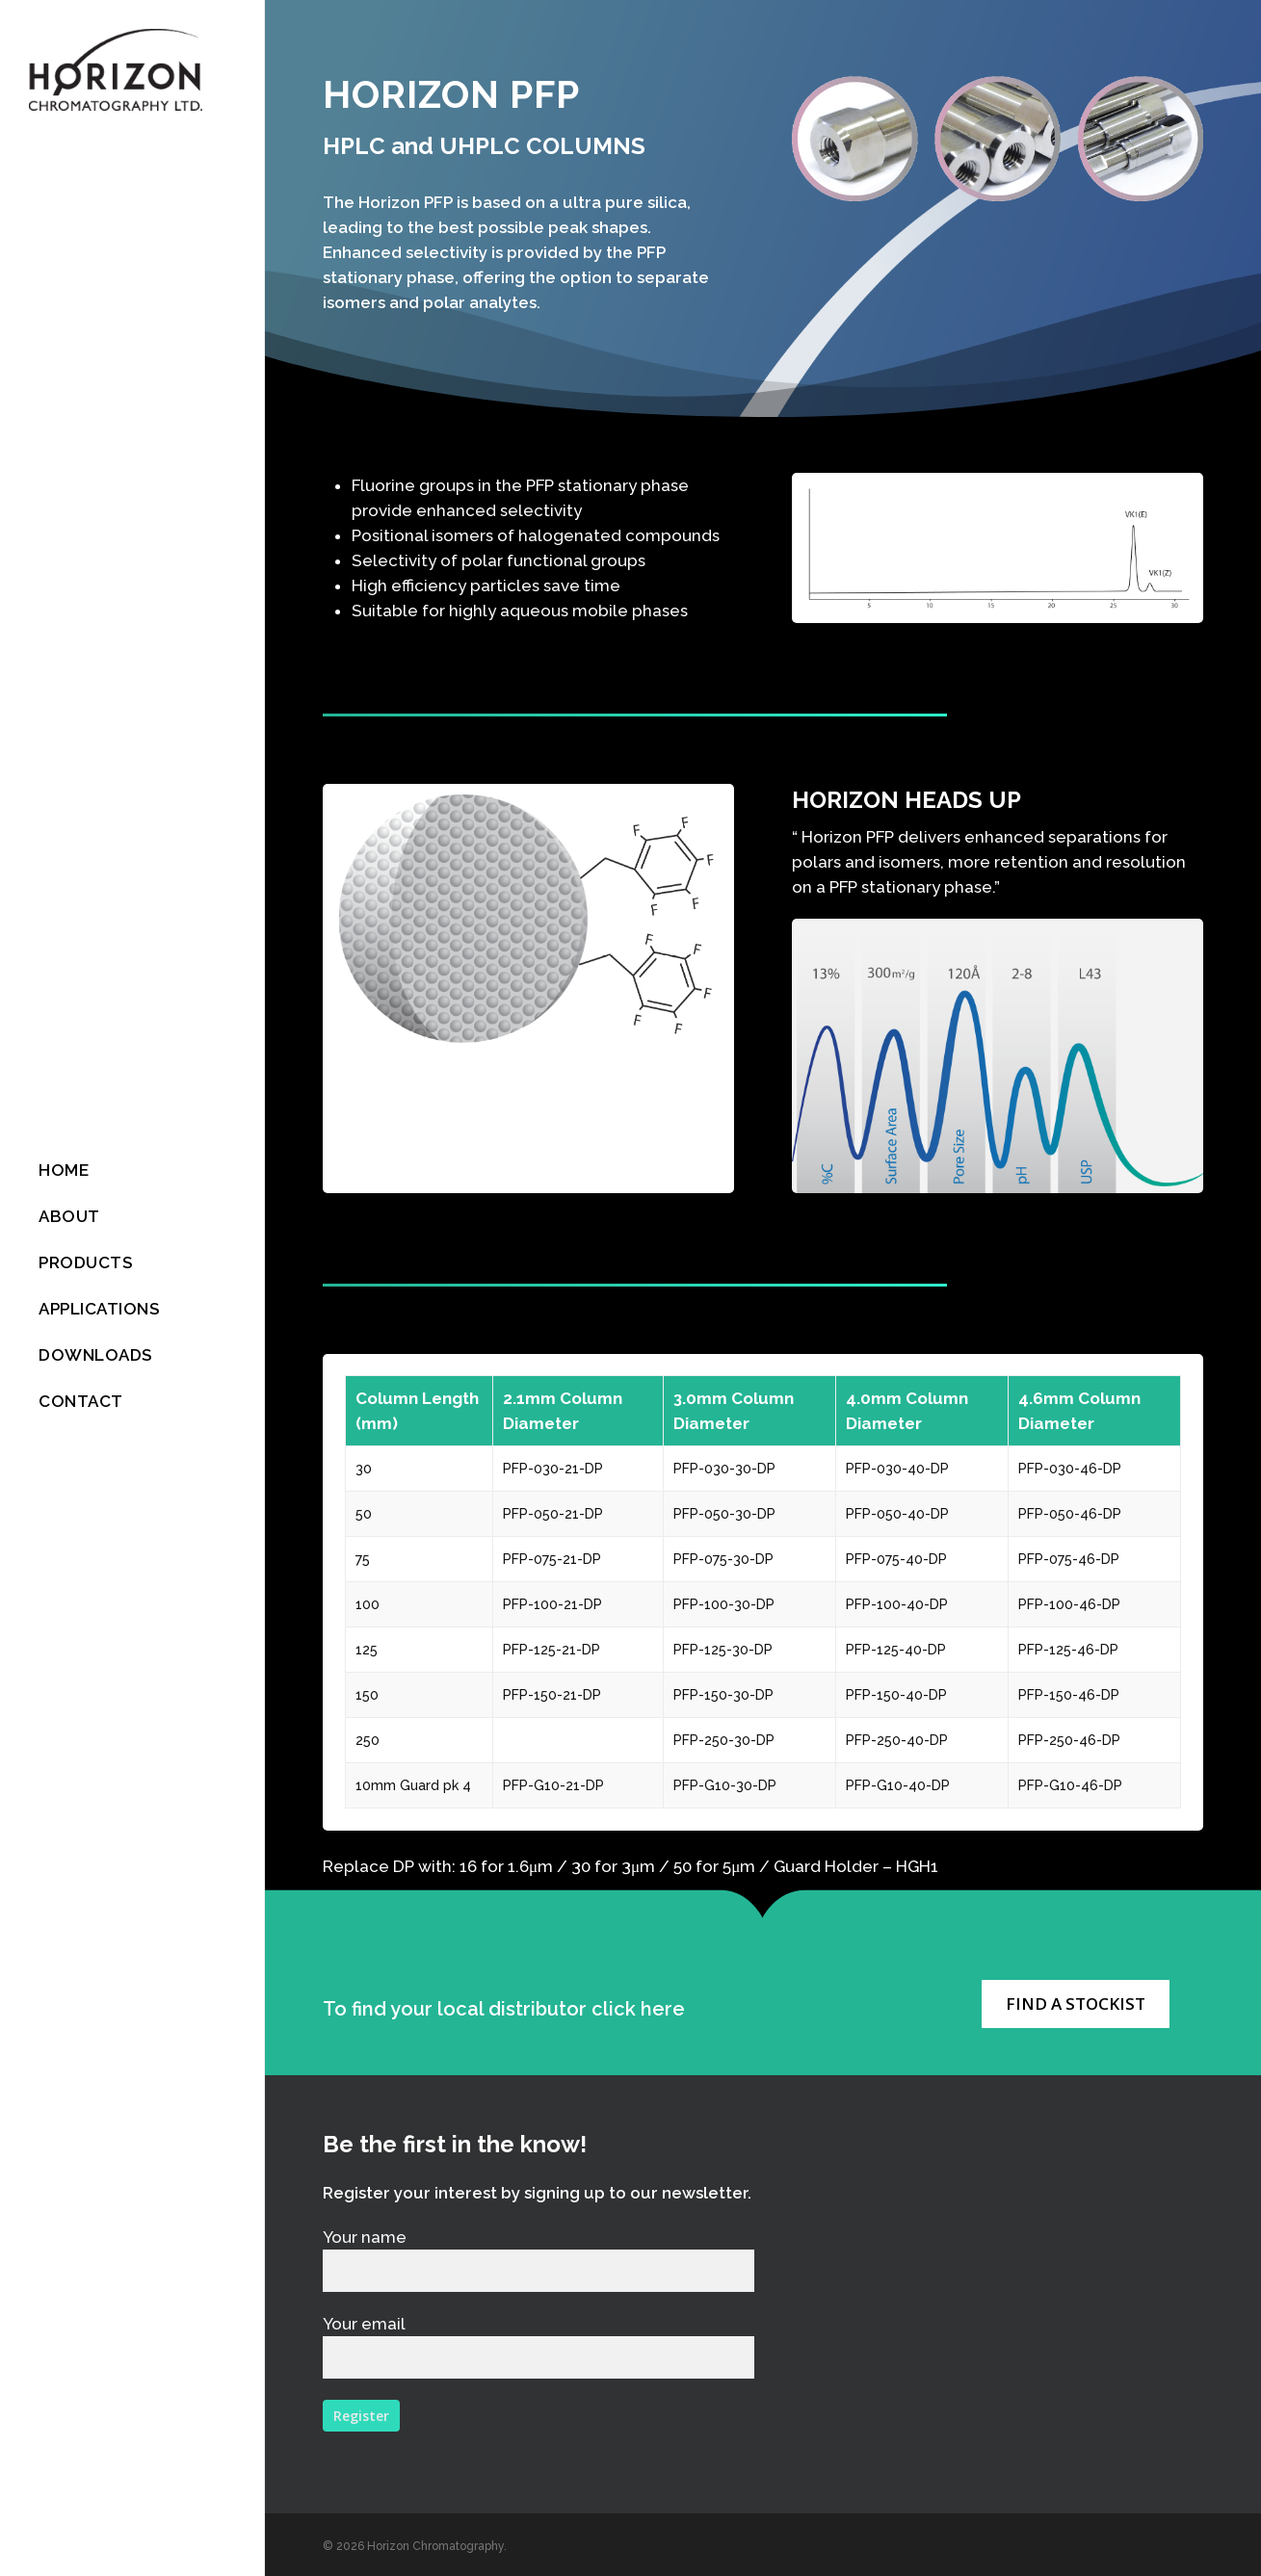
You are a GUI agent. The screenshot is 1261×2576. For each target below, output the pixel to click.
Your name (538, 2259)
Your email (538, 2346)
